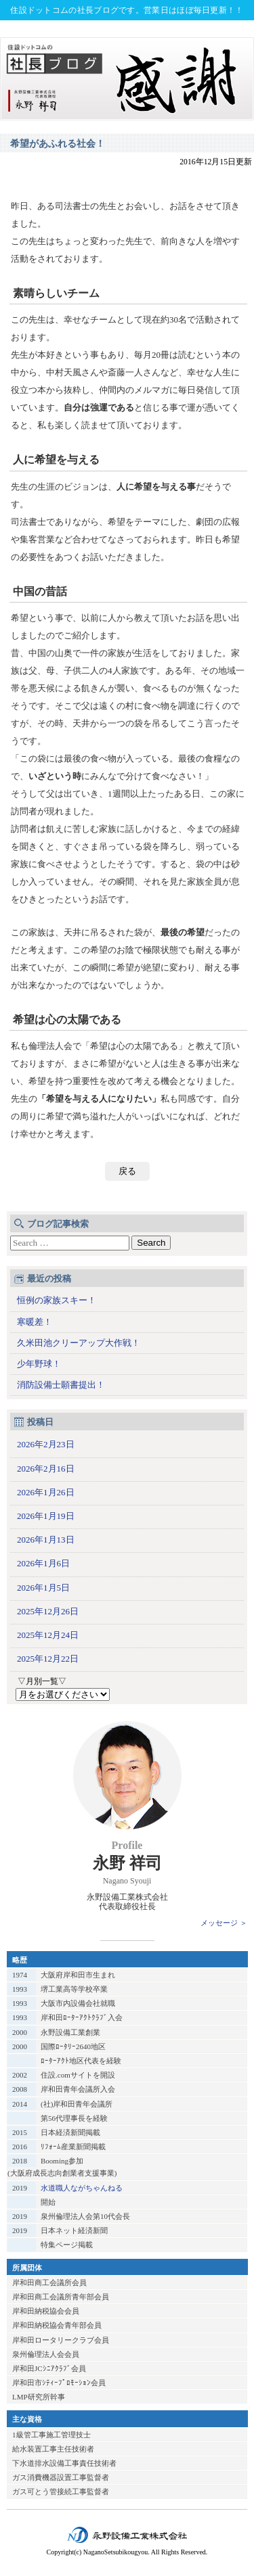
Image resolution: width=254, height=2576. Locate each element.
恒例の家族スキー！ (56, 1300)
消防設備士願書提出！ (61, 1385)
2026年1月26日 (46, 1492)
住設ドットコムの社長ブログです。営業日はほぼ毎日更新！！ (126, 10)
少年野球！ (39, 1364)
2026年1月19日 (46, 1516)
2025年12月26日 (48, 1611)
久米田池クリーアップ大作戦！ (78, 1343)
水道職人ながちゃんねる (82, 2188)
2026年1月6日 (43, 1563)
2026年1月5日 (43, 1588)
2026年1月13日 (46, 1540)
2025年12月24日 (48, 1635)
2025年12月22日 (48, 1659)
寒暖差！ (34, 1322)
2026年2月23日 (46, 1444)
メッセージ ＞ (223, 1923)
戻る (127, 1171)
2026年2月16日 (46, 1468)
